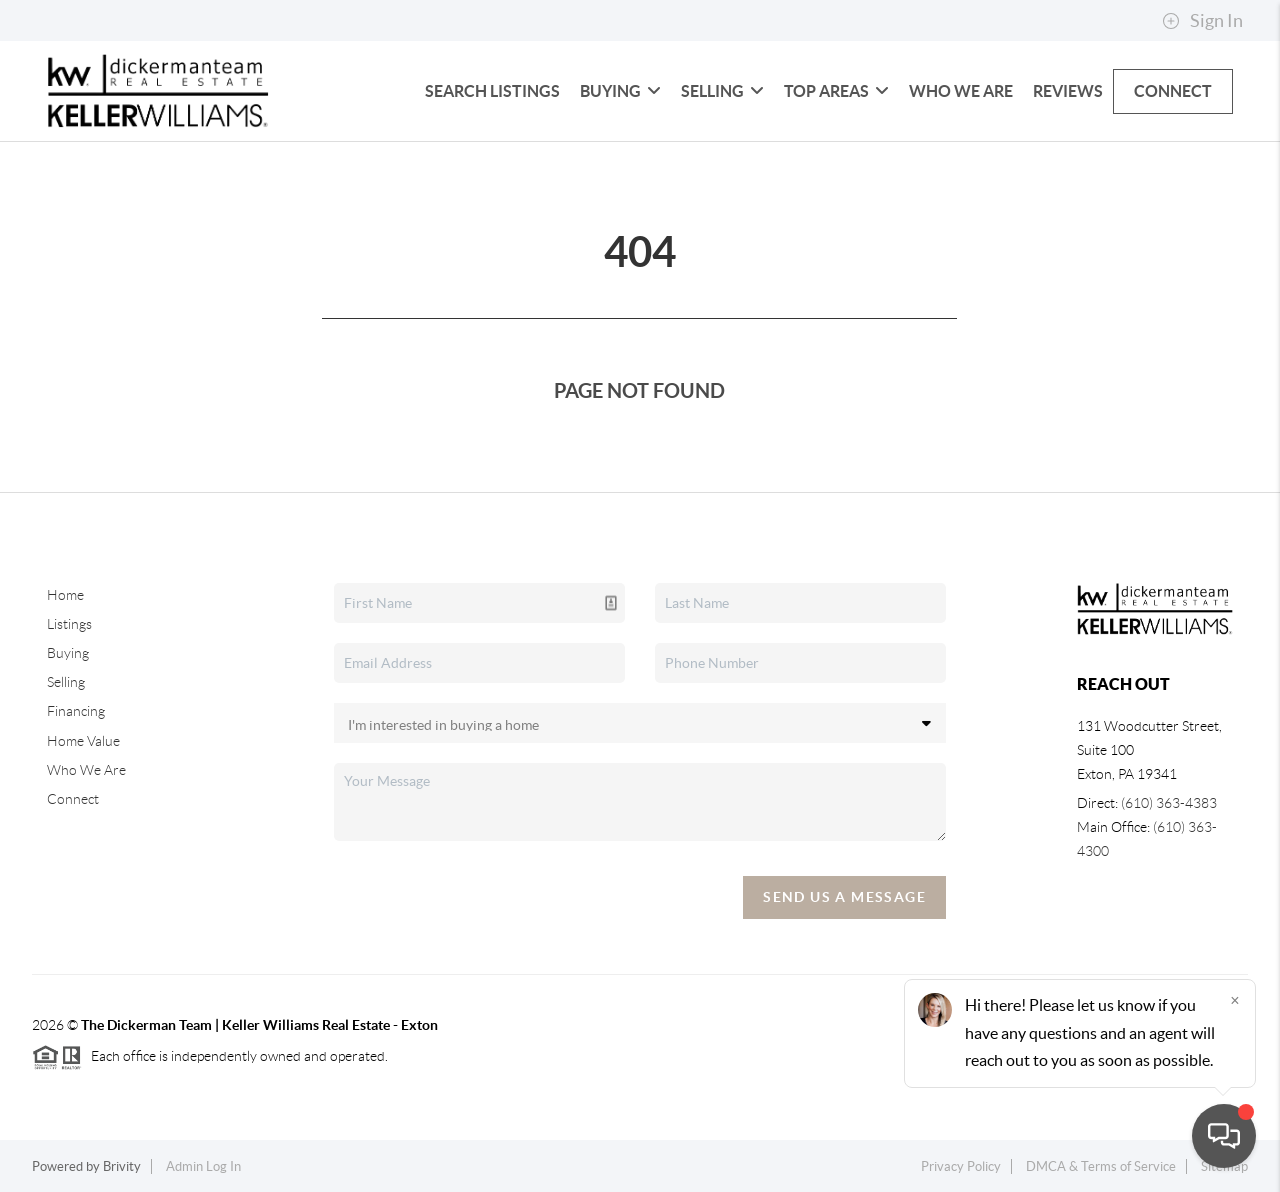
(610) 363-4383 (1169, 803)
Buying (620, 91)
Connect (1173, 91)
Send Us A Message (844, 897)
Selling (722, 91)
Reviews (1068, 91)
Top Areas (836, 91)
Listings (69, 624)
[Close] (1235, 1000)
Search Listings (492, 91)
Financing (76, 711)
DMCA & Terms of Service (1101, 1166)
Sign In (1202, 21)
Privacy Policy (961, 1166)
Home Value (83, 741)
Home (65, 595)
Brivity (122, 1166)
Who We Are (961, 91)
